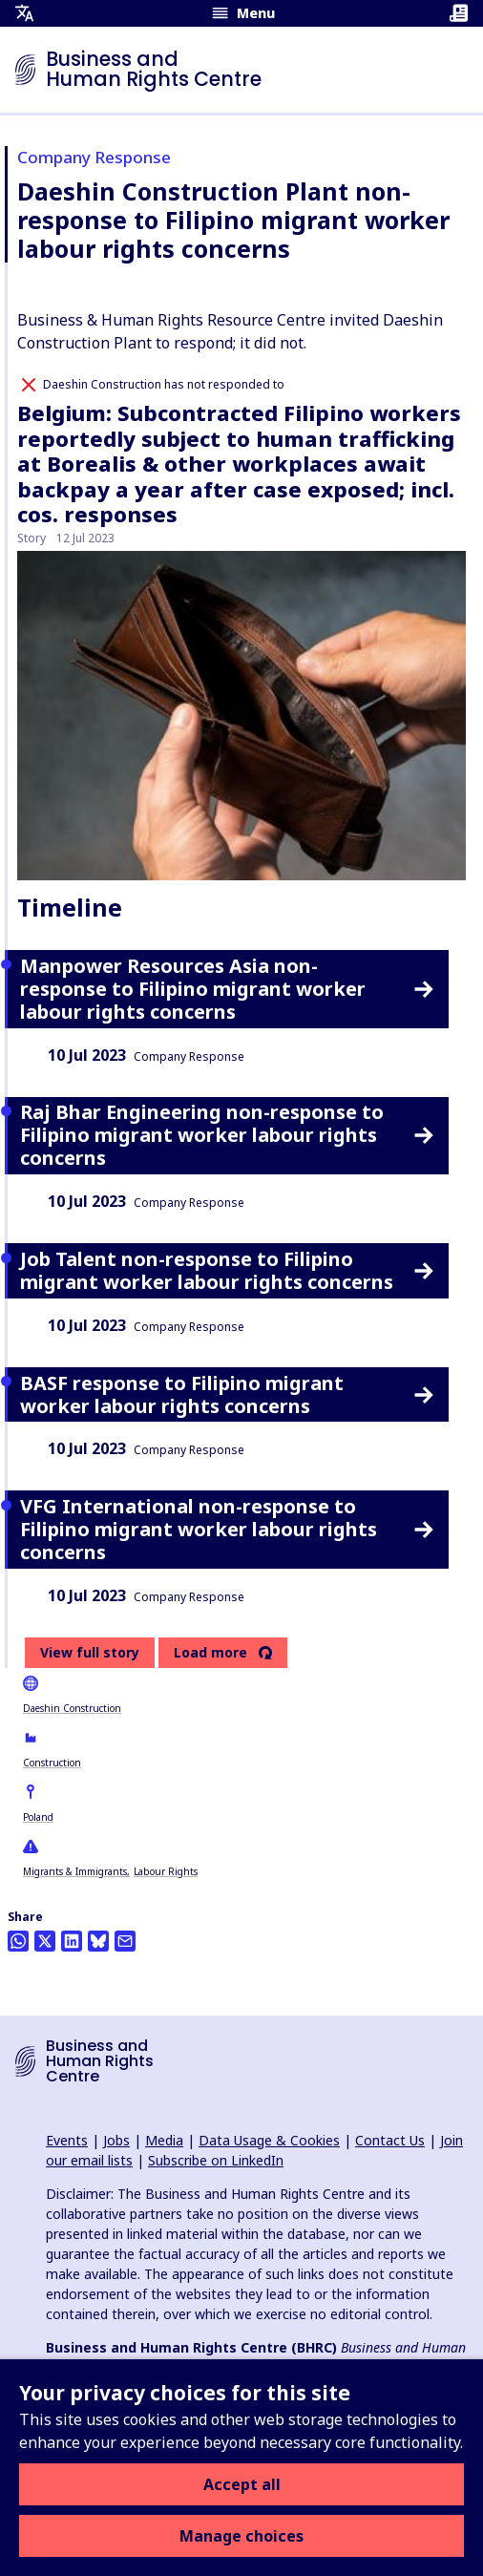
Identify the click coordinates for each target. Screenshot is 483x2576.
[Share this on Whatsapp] (18, 1941)
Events (67, 2140)
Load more (210, 1652)
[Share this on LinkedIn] (71, 1941)
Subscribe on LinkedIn (216, 2160)
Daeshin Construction (72, 1708)
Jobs (116, 2140)
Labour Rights (166, 1871)
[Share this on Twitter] (44, 1941)
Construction (52, 1762)
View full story (89, 1652)
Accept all (242, 2484)
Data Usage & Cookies (269, 2140)
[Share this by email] (125, 1941)
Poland (38, 1817)
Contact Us (390, 2140)
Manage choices (241, 2535)
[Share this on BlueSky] (98, 1941)
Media (164, 2140)
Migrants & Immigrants (75, 1871)
